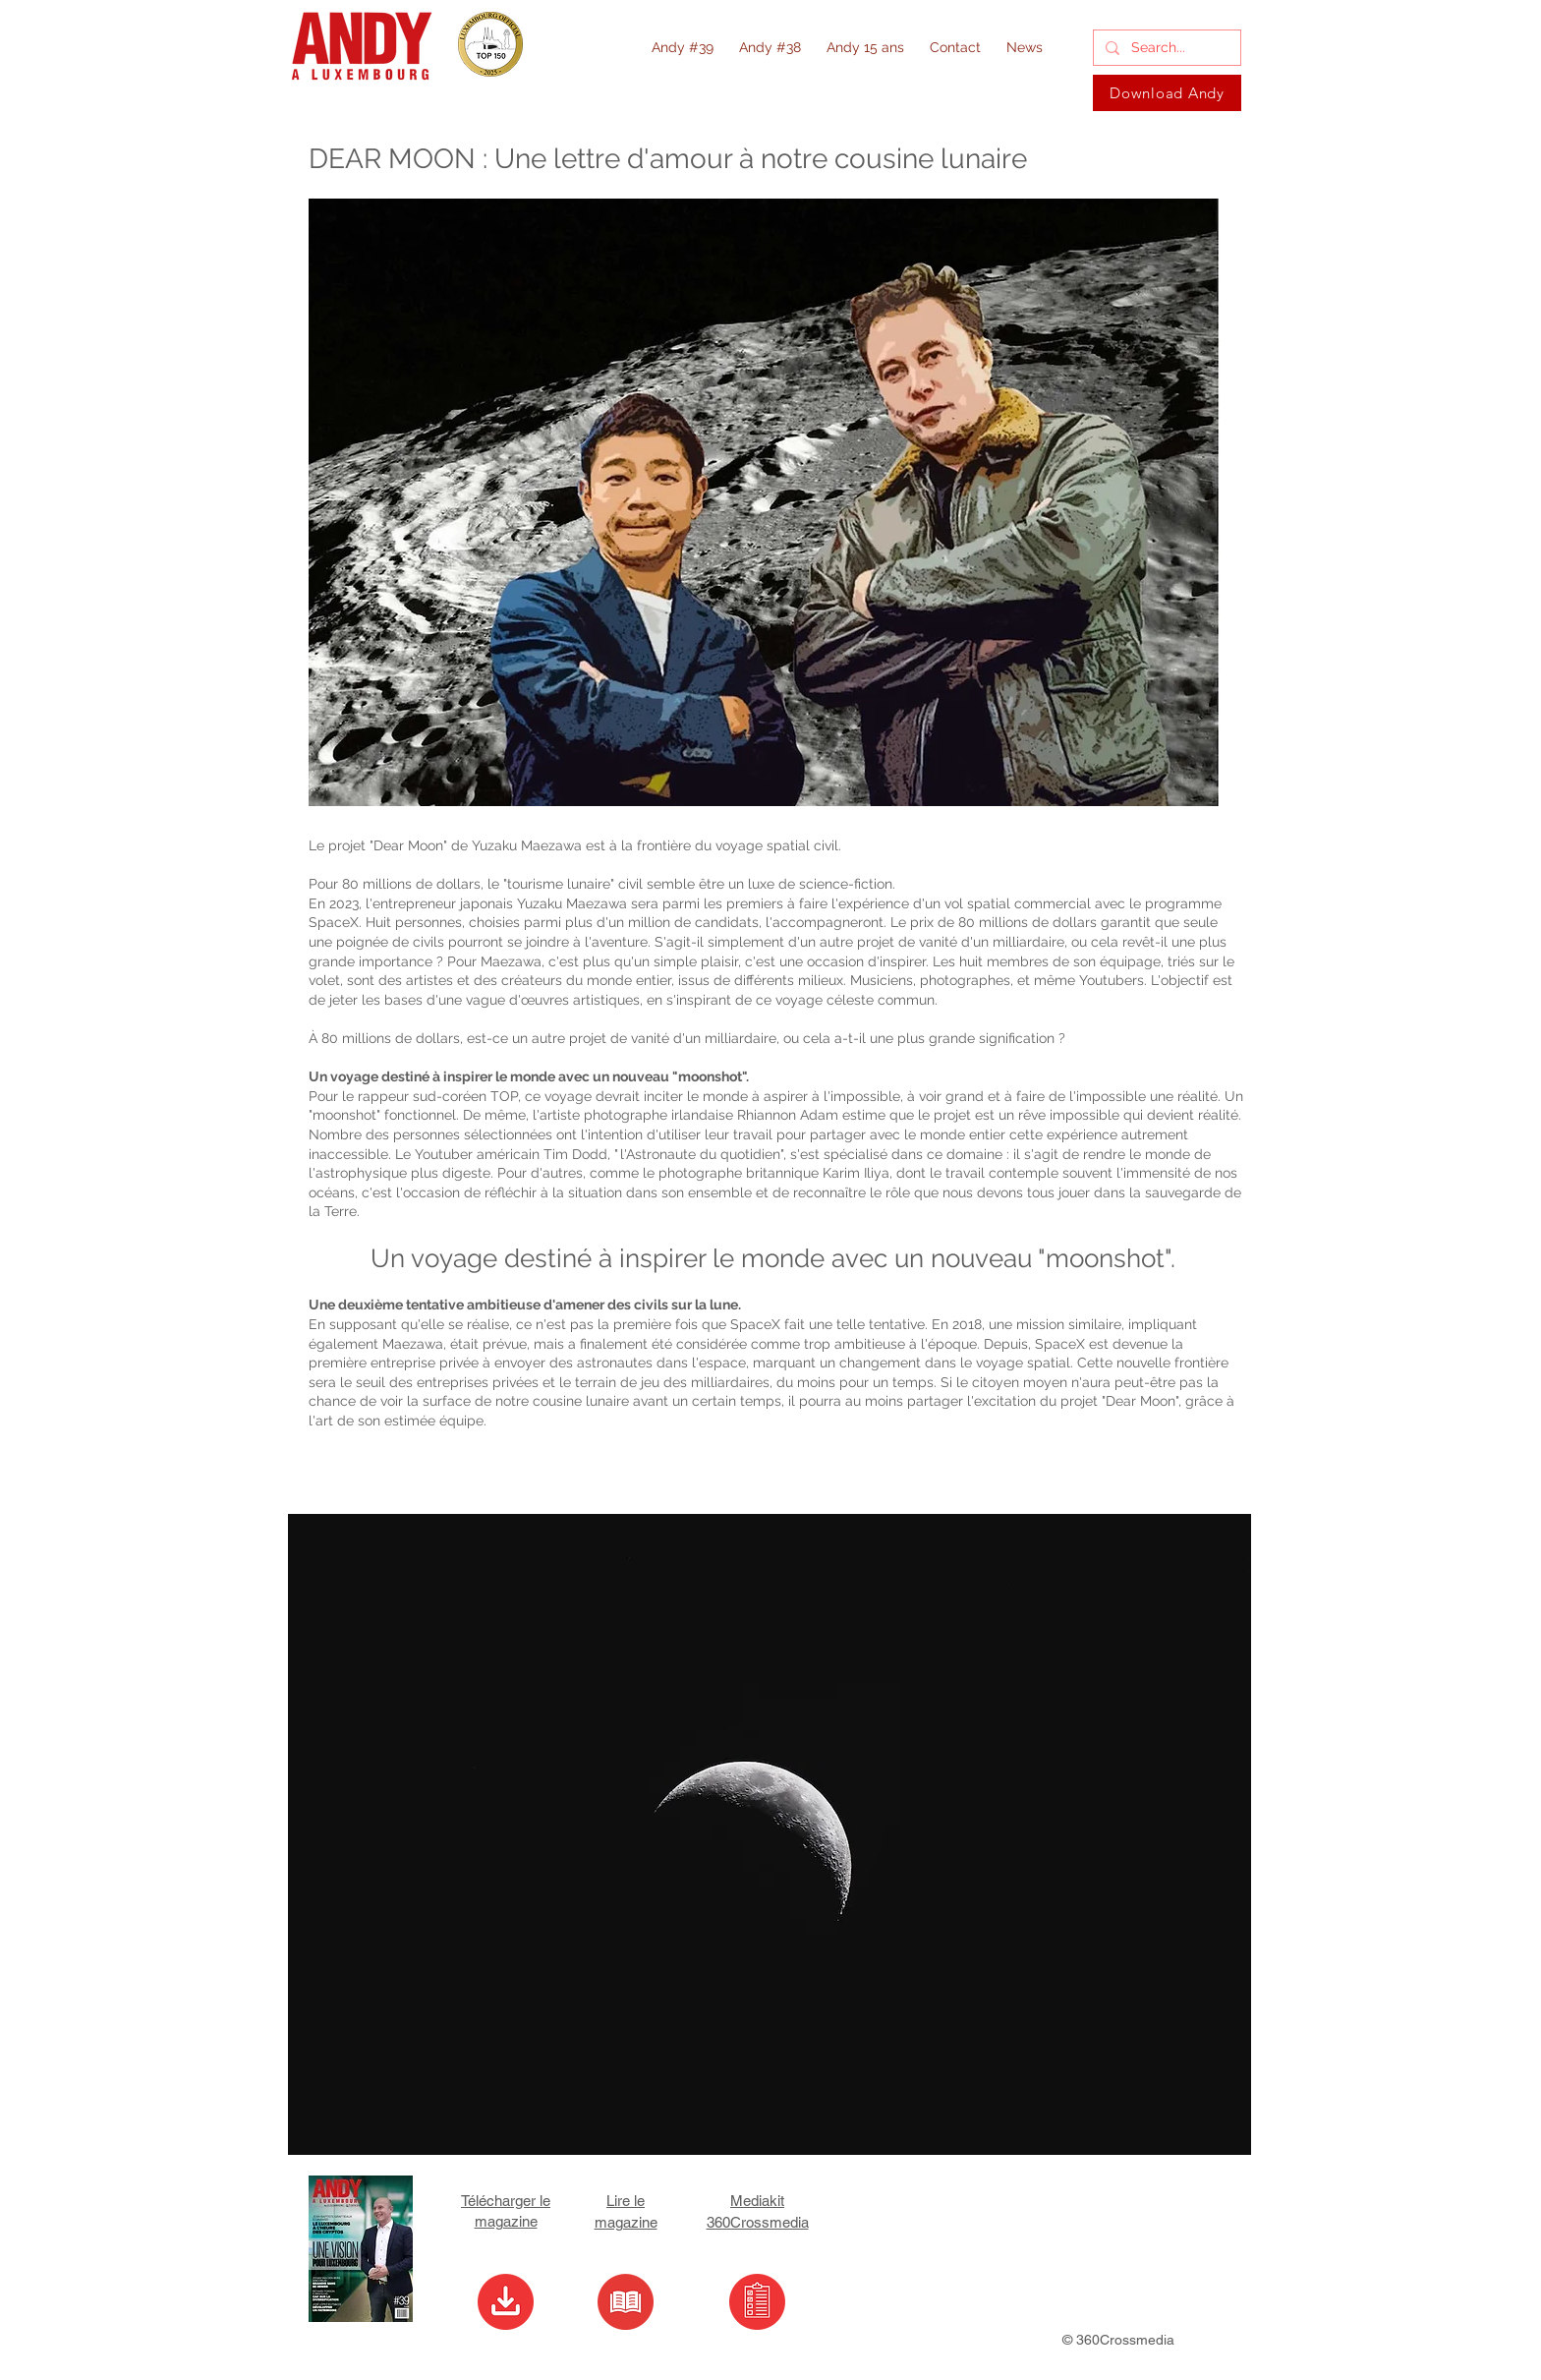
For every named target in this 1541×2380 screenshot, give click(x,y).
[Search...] (1165, 48)
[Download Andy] (1167, 93)
